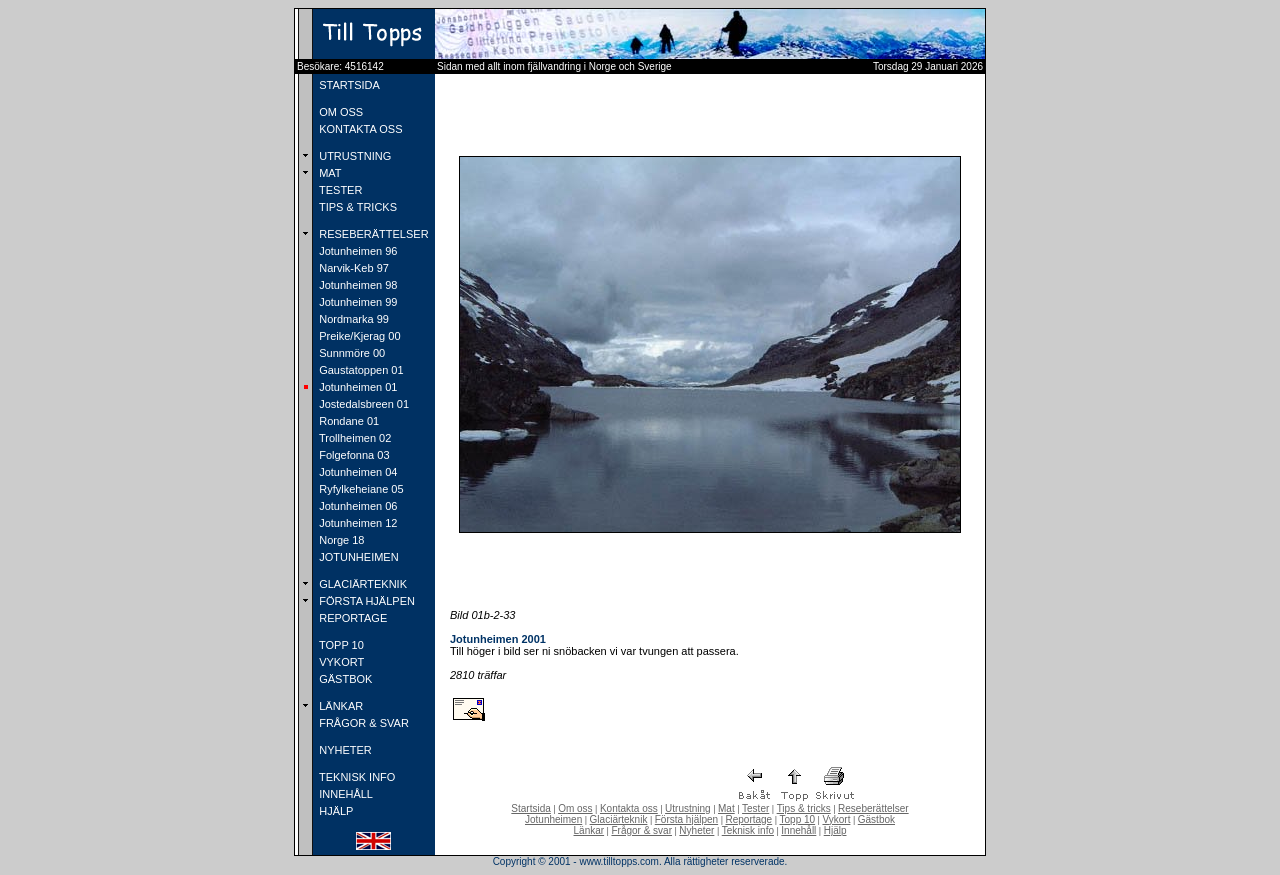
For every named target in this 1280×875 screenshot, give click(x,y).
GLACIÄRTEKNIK (361, 584)
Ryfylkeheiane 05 (359, 489)
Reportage (748, 819)
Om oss (575, 808)
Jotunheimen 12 (356, 523)
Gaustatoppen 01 (359, 370)
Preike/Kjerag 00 (358, 336)
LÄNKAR (339, 706)
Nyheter (696, 830)
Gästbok (876, 819)
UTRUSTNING (353, 156)
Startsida (530, 808)
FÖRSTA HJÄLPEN (365, 601)
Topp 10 (798, 819)
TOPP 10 (340, 645)
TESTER (339, 190)
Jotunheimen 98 (356, 285)
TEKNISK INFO (355, 777)
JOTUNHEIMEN (357, 557)
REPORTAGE (351, 618)
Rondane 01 (347, 421)
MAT (328, 173)
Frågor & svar (641, 830)
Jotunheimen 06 (356, 506)
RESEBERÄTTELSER (372, 234)
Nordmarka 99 (352, 319)
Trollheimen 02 (353, 438)
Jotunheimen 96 (356, 251)
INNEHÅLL (344, 794)
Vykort (836, 819)
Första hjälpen (686, 819)
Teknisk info (748, 830)
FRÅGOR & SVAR (362, 723)
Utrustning (688, 808)
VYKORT (340, 662)
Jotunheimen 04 (356, 472)
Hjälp (835, 830)
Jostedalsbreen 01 (362, 404)
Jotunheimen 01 (356, 387)
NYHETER (344, 750)
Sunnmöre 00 (350, 353)
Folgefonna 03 (352, 455)
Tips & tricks (804, 808)
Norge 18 (340, 540)
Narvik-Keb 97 (352, 268)
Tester (755, 808)
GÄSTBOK (344, 679)
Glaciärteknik (619, 819)
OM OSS (339, 112)
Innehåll (798, 830)
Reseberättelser (873, 808)
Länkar (589, 830)
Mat (726, 808)
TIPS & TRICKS (356, 207)
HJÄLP (334, 811)
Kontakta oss (629, 808)
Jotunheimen (553, 819)
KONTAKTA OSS (359, 129)
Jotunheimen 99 (356, 302)
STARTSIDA (348, 85)
